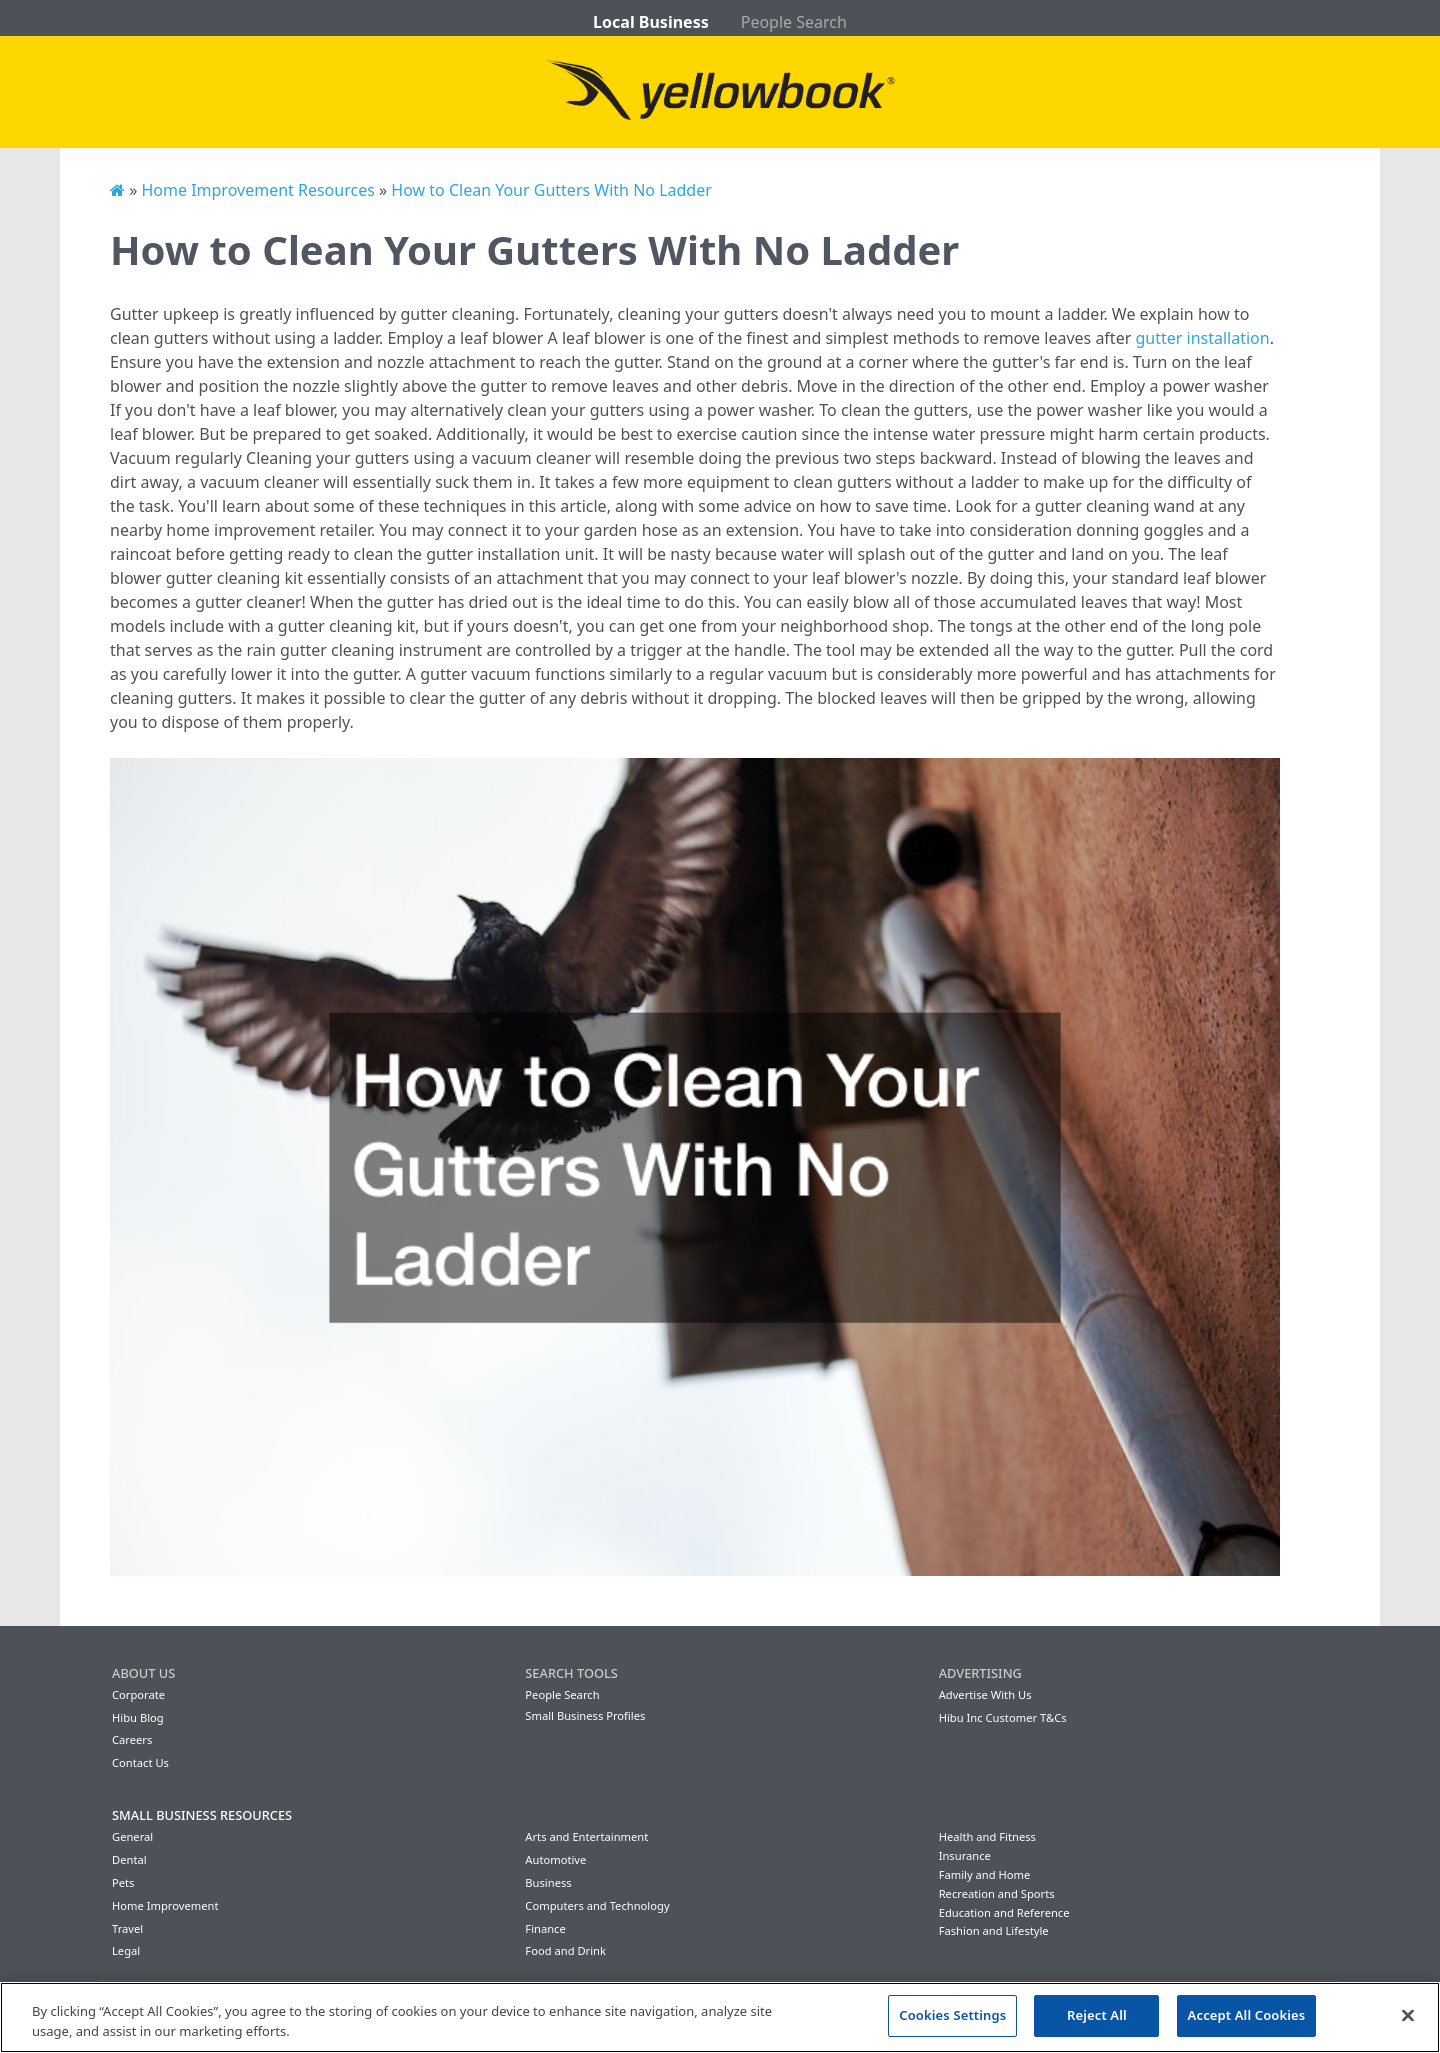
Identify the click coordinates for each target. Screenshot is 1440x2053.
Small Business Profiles (585, 1715)
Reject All (1097, 2015)
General (132, 1836)
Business (548, 1882)
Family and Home (985, 1874)
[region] (720, 2017)
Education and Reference (1004, 1912)
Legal (126, 1950)
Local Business (651, 22)
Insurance (965, 1855)
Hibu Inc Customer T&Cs (1003, 1717)
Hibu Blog (138, 1717)
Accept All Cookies (1247, 2015)
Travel (127, 1928)
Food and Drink (565, 1950)
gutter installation (1202, 338)
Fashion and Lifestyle (994, 1930)
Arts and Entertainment (586, 1836)
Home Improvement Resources (257, 190)
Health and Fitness (987, 1836)
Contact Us (140, 1762)
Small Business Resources (202, 1815)
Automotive (555, 1859)
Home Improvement (165, 1905)
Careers (132, 1739)
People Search (794, 22)
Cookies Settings (952, 2015)
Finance (545, 1928)
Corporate (138, 1694)
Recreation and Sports (997, 1893)
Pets (123, 1882)
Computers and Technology (597, 1905)
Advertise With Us (985, 1694)
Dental (129, 1859)
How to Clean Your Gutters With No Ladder (551, 190)
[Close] (1408, 2015)
